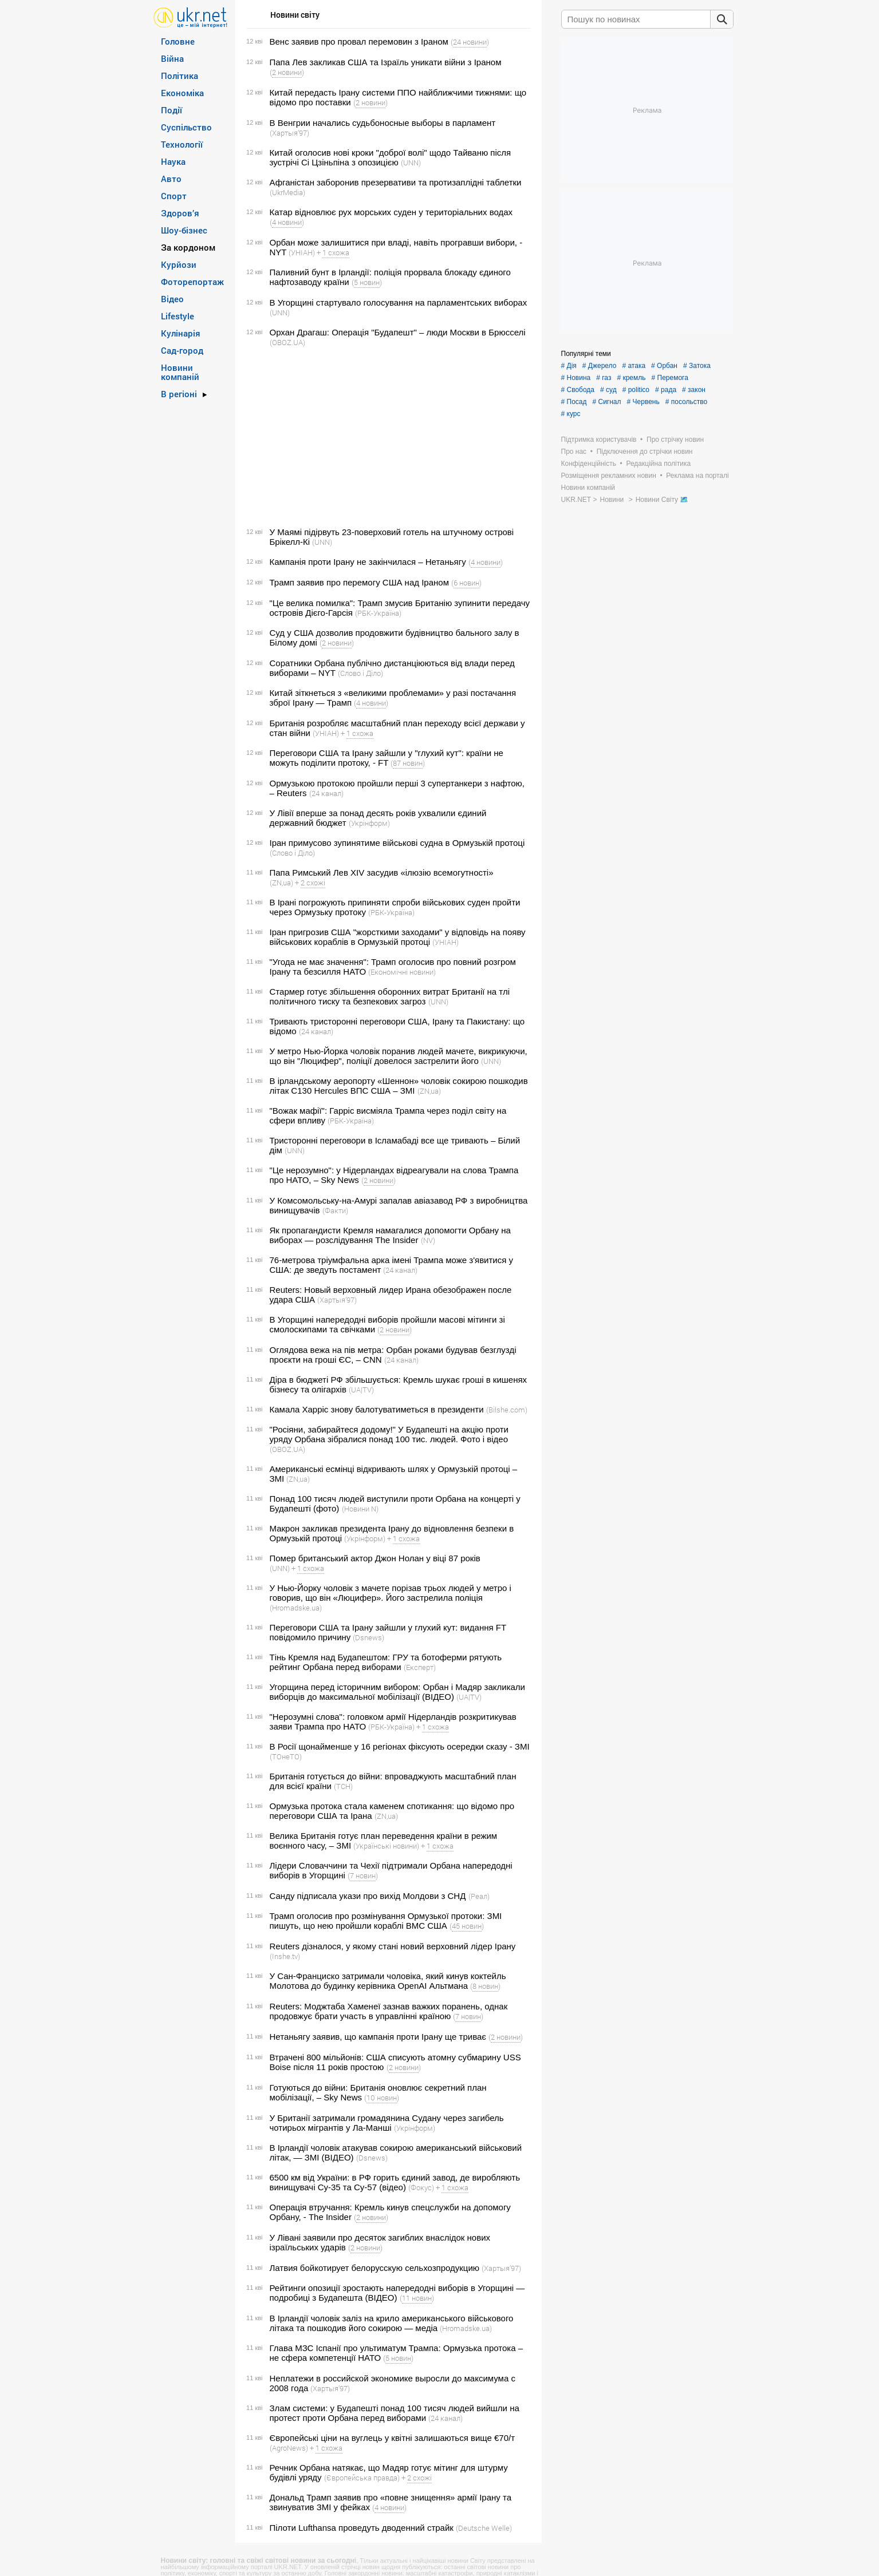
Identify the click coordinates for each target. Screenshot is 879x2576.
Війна (172, 58)
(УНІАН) (302, 252)
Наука (173, 161)
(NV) (428, 1240)
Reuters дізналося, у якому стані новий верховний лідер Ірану (393, 1946)
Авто (171, 178)
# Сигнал (606, 402)
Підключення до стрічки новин (645, 452)
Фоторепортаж (192, 281)
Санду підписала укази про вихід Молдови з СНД (368, 1896)
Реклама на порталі (697, 476)
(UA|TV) (361, 1389)
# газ (603, 378)
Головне (178, 41)
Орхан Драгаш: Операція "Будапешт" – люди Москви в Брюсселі (398, 332)
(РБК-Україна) (378, 613)
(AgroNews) (289, 2448)
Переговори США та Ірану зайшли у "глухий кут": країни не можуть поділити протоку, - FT (386, 757)
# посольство (686, 402)
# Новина (576, 378)
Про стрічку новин (675, 440)
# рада (665, 390)
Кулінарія (180, 333)
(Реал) (479, 1896)
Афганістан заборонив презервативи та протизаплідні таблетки (396, 182)
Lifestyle (177, 315)
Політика (179, 75)
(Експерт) (420, 1667)
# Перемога (670, 378)
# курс (571, 414)
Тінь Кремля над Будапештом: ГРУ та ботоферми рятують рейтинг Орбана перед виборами (386, 1662)
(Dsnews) (368, 1637)
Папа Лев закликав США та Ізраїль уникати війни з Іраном (386, 62)
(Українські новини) (386, 1846)
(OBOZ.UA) (287, 342)
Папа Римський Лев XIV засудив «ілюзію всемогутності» (382, 872)
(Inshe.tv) (285, 1956)
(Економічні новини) (402, 972)
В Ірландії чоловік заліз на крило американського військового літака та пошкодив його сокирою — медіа (392, 2323)
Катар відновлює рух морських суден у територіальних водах (391, 212)
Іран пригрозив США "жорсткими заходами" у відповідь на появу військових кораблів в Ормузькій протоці (398, 937)
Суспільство (186, 127)
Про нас (574, 452)
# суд (608, 390)
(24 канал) (326, 793)
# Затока (697, 366)
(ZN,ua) (281, 882)
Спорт (174, 195)
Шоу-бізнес (184, 230)
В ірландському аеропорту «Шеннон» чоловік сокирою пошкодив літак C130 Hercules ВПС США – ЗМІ (399, 1085)
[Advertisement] (386, 437)
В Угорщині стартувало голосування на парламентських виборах (398, 302)
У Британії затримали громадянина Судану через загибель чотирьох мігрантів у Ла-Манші (387, 2122)
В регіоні (179, 393)
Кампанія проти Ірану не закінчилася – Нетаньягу (368, 562)
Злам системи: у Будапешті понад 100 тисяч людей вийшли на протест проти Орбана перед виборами (394, 2413)
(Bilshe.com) (506, 1409)
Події (171, 109)
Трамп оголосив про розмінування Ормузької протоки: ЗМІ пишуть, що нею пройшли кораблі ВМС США (386, 1920)
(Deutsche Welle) (484, 2528)
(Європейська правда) (362, 2477)
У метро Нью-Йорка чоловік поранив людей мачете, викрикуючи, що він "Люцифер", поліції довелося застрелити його (398, 1056)
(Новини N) (360, 1508)
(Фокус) (421, 2187)
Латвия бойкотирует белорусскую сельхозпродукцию (375, 2268)
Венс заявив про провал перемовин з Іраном (359, 41)
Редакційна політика (658, 464)
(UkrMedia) (287, 192)
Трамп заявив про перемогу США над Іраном (359, 582)
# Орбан (664, 366)
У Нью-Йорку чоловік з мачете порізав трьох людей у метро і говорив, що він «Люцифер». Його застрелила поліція (390, 1592)
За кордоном (188, 247)
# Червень (643, 402)
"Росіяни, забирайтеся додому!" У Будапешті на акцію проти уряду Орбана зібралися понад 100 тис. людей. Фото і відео (389, 1434)
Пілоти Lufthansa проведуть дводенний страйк (362, 2528)
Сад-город (182, 350)
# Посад (574, 402)
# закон (693, 390)
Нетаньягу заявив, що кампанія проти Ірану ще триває (378, 2036)
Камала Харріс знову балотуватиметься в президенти (377, 1409)
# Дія (569, 366)
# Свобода (578, 390)
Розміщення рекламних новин (608, 476)
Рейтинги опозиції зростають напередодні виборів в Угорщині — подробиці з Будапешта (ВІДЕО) (397, 2292)
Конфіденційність (588, 464)
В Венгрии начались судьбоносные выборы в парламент (383, 123)
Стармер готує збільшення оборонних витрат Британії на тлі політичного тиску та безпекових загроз (390, 996)
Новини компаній (180, 372)
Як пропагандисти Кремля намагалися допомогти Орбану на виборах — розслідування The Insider (390, 1235)
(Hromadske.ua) (296, 1607)
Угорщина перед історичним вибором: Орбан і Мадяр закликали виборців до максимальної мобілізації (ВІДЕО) (398, 1691)
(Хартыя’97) (289, 133)
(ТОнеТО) (286, 1756)
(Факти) (335, 1210)
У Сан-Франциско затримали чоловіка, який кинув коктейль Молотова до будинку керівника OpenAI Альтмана (388, 1981)
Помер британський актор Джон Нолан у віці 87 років (375, 1558)
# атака (633, 366)
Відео (172, 298)
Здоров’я (180, 212)
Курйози (178, 264)
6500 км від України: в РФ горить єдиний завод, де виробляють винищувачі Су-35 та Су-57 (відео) (395, 2182)
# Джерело (599, 366)
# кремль (631, 378)
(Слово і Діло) (360, 673)
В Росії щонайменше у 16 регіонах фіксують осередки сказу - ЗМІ (400, 1746)
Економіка (182, 92)
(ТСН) (343, 1786)
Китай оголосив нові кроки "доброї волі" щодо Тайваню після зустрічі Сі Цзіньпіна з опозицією (390, 157)
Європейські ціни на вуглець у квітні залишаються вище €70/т (392, 2438)
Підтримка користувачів (599, 440)
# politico (635, 390)
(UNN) (411, 162)
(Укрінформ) (369, 823)
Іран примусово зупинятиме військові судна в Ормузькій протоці (397, 843)
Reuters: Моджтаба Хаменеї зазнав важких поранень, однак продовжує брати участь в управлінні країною (389, 2011)
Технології (182, 144)
